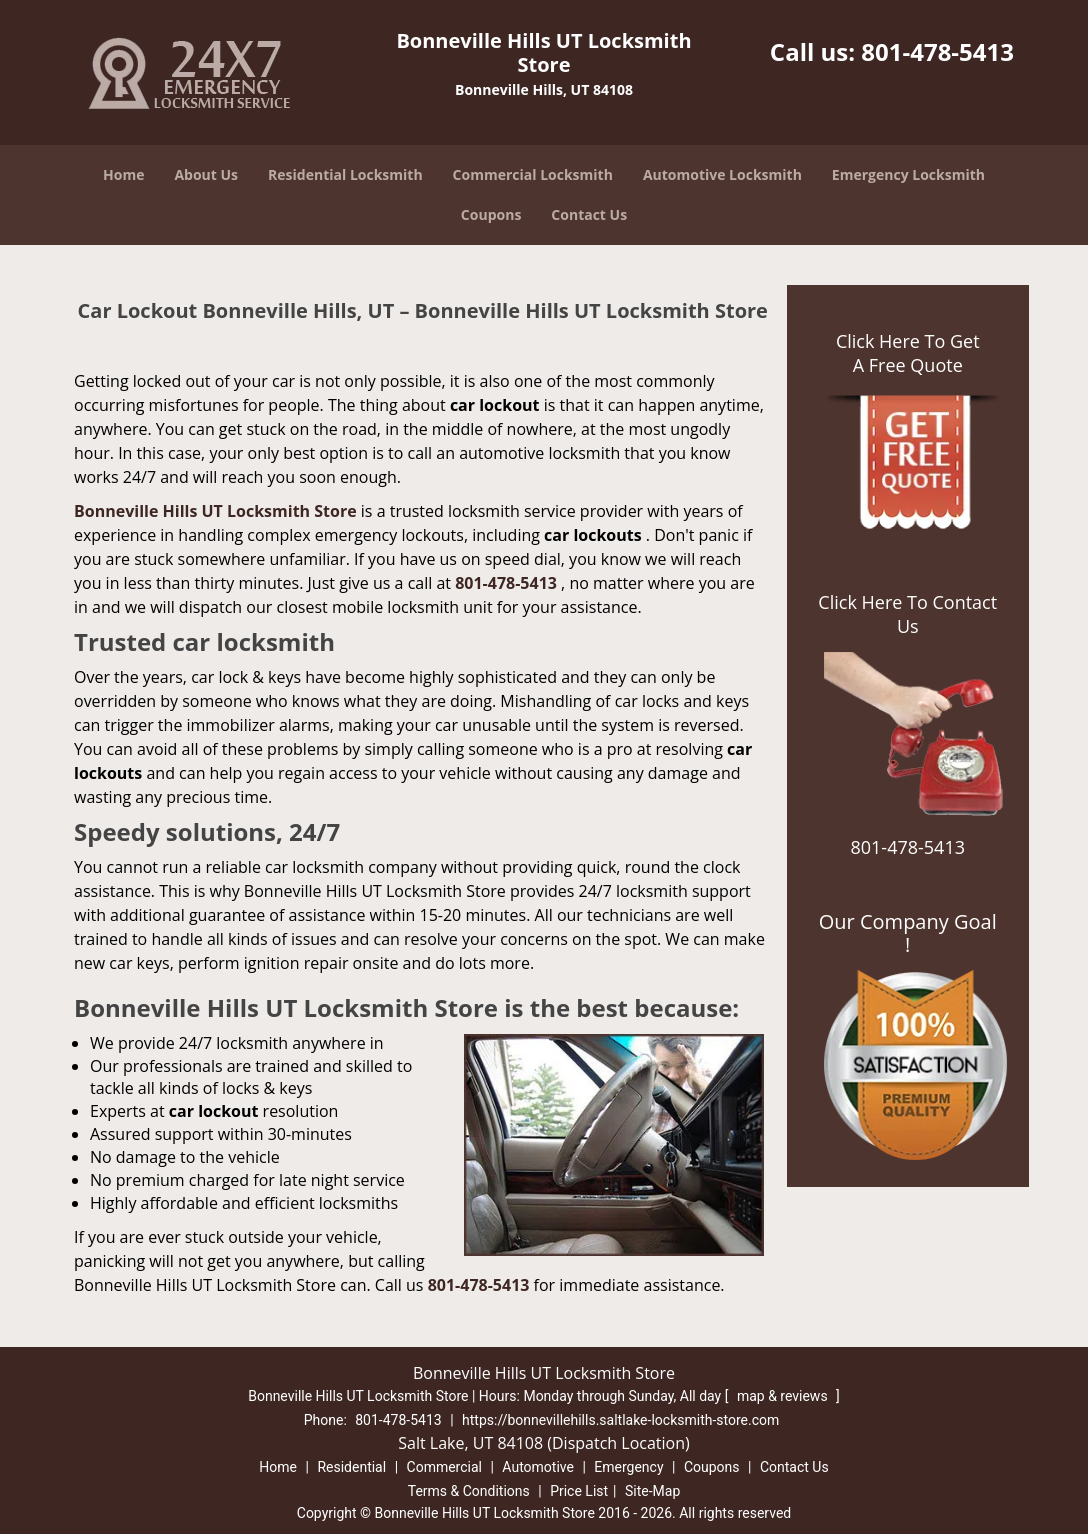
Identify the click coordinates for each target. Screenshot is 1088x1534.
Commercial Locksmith (533, 174)
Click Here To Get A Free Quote (908, 353)
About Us (206, 174)
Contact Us (589, 214)
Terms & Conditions (469, 1491)
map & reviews (784, 1396)
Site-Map (652, 1491)
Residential (351, 1467)
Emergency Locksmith (908, 174)
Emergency (628, 1467)
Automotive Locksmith (722, 174)
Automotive (538, 1467)
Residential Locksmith (345, 174)
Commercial (444, 1467)
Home (123, 174)
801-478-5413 (937, 51)
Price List (579, 1491)
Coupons (491, 214)
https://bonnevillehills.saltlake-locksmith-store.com (620, 1420)
